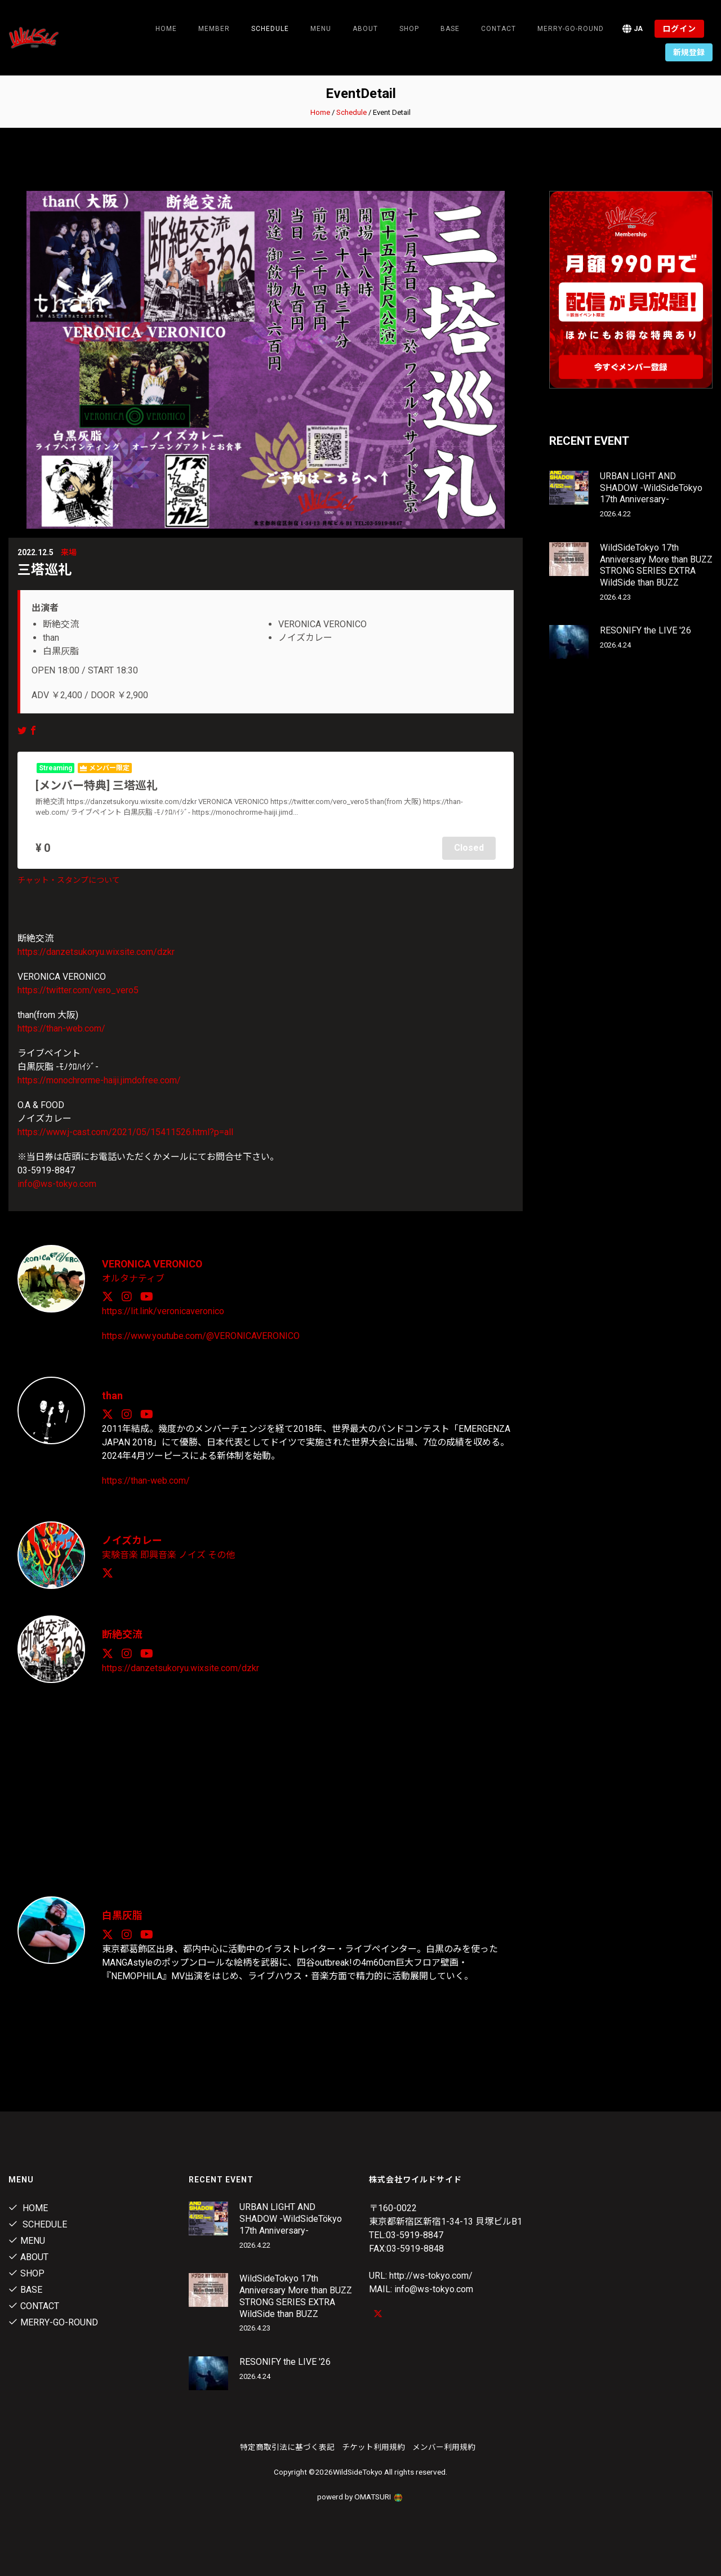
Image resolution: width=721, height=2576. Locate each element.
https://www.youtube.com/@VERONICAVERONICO (201, 1334)
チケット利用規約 (373, 2445)
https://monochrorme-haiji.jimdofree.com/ (99, 1079)
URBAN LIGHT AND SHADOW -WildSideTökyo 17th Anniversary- (651, 488)
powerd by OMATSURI (360, 2494)
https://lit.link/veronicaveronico (163, 1310)
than (112, 1394)
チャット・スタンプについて (68, 879)
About (365, 29)
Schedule (351, 112)
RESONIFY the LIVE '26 (645, 630)
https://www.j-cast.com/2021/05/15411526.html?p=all (125, 1131)
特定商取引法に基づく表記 (287, 2445)
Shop (409, 29)
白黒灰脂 (122, 1914)
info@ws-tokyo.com (56, 1183)
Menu (320, 29)
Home (166, 29)
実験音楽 (120, 1553)
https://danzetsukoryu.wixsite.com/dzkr (96, 951)
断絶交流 (122, 1633)
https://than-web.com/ (61, 1028)
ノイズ (192, 1553)
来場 (69, 552)
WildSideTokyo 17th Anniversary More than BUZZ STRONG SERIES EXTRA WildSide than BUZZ (656, 565)
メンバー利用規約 (443, 2445)
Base (450, 29)
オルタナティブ (133, 1277)
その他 (221, 1553)
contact (498, 29)
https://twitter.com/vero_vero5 (78, 989)
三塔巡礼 (44, 570)
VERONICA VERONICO (153, 1263)
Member (214, 29)
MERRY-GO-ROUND (570, 29)
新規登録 (689, 52)
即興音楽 (158, 1553)
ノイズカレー (132, 1539)
